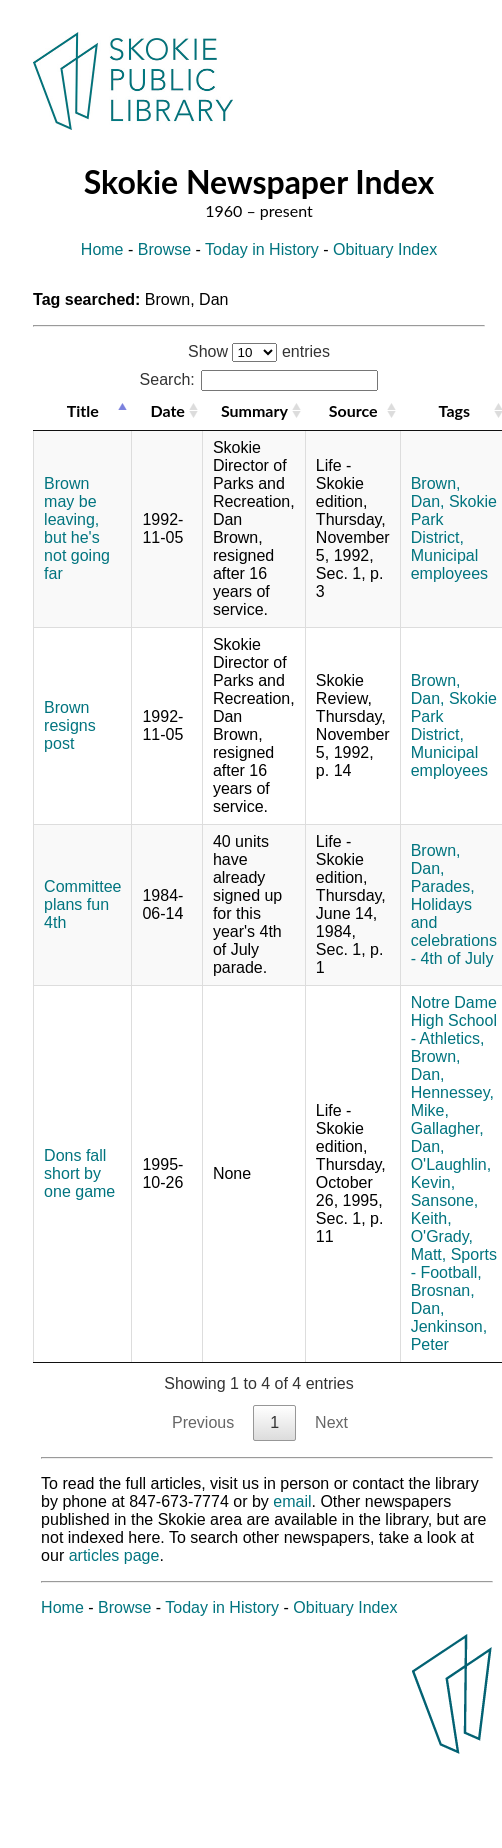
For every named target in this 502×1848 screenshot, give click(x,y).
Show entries (259, 351)
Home (102, 249)
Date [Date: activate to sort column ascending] (167, 410)
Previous (203, 1422)
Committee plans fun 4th (82, 904)
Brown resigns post (70, 725)
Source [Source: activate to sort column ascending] (353, 410)
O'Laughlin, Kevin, (451, 1173)
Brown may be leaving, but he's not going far (77, 528)
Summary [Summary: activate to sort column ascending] (254, 410)
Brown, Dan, (436, 492)
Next (331, 1422)
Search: (259, 379)
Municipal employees (449, 564)
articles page (114, 1555)
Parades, (443, 886)
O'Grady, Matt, (442, 1245)
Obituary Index (385, 249)
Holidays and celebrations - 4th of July (454, 931)
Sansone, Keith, (445, 1209)
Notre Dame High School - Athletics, (454, 1020)
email (292, 1501)
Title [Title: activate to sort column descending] (83, 410)
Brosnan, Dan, (443, 1299)
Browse (164, 249)
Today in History (262, 249)
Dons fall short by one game (79, 1173)
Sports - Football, (454, 1263)
